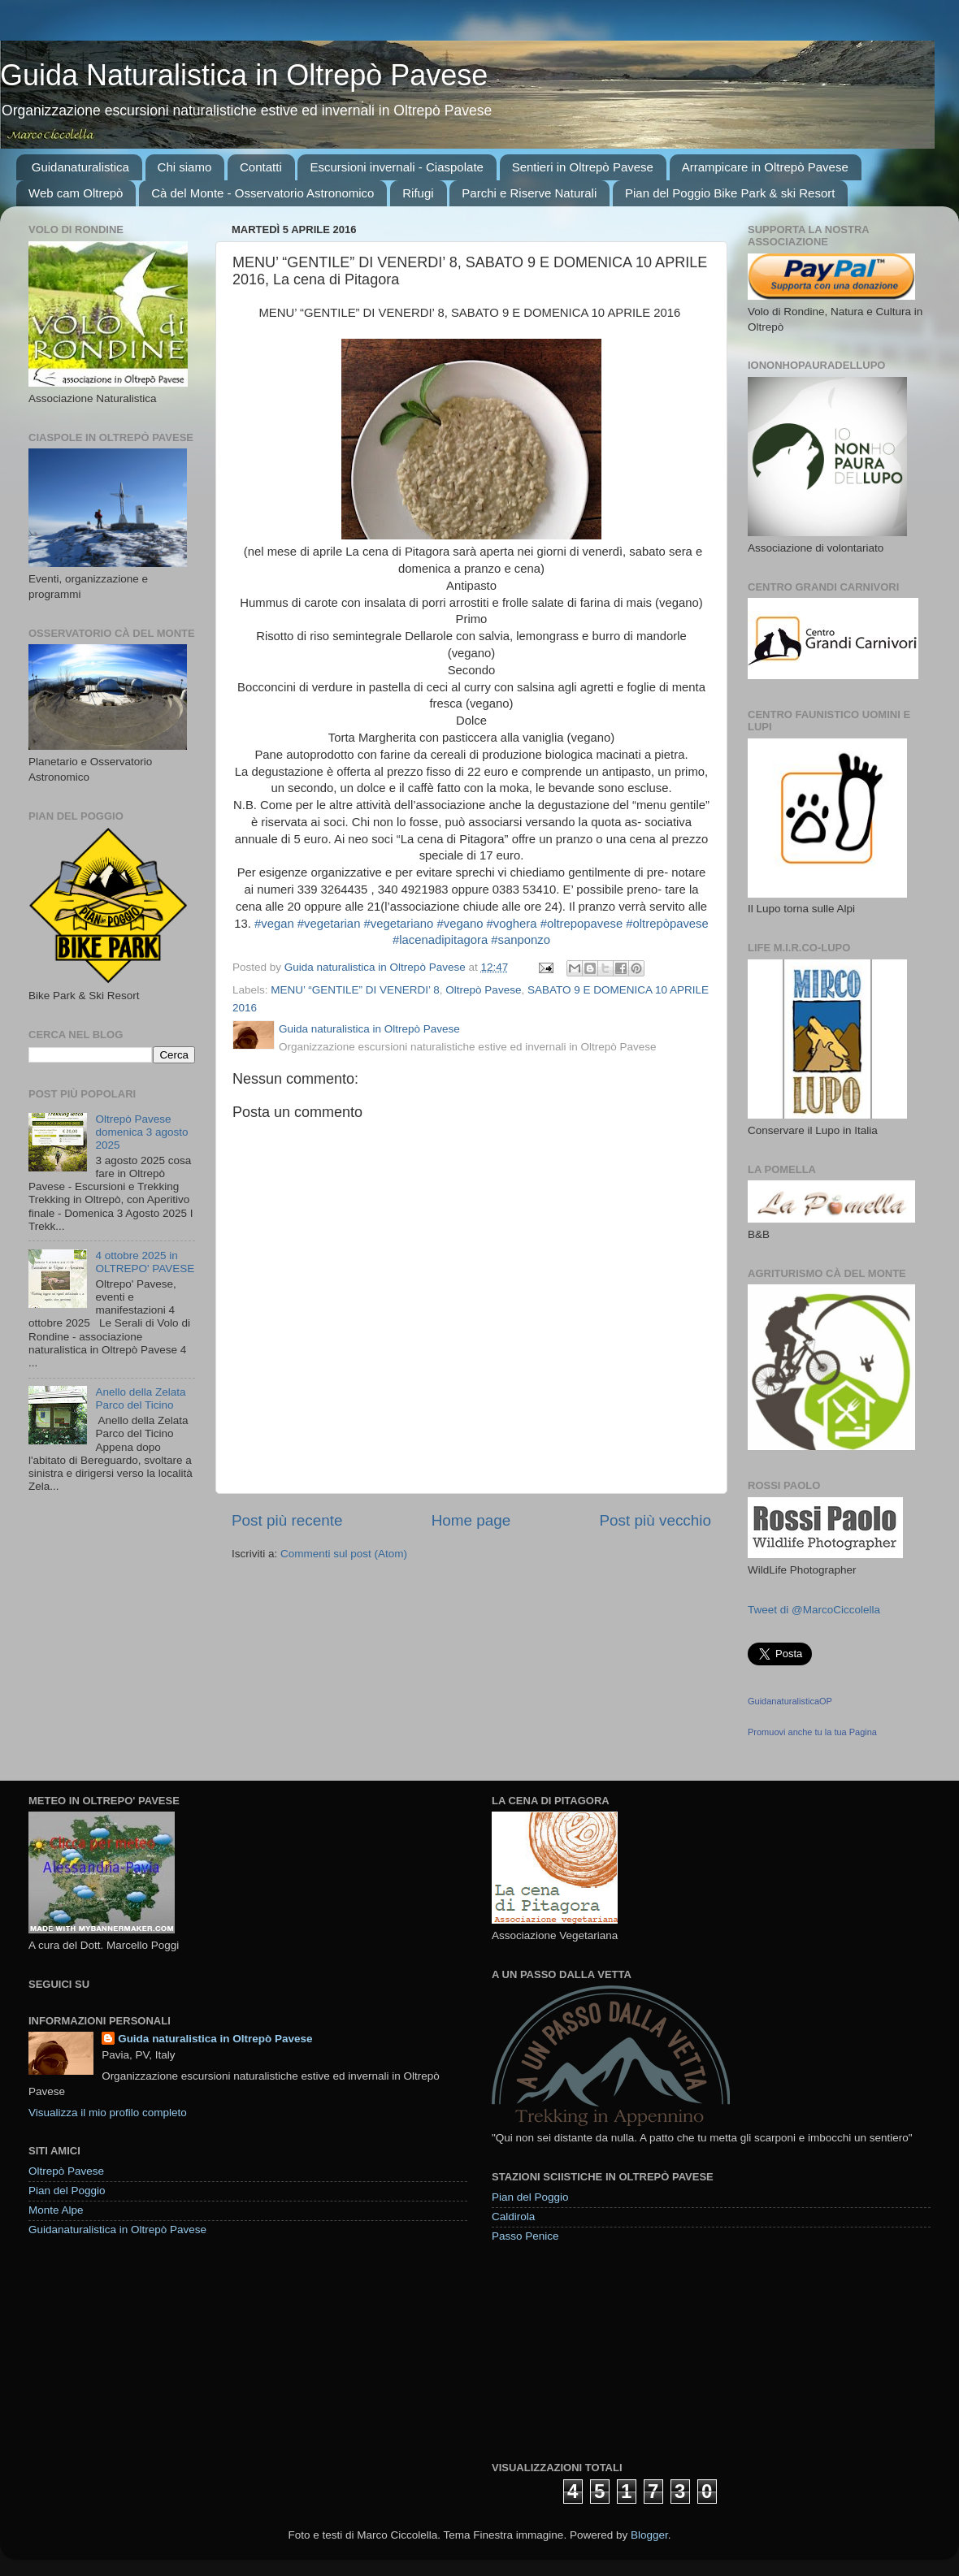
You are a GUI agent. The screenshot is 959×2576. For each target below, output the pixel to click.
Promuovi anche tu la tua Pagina (812, 1732)
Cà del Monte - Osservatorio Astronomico (262, 193)
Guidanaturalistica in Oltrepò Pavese (117, 2229)
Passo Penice (525, 2236)
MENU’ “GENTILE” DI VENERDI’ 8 (355, 990)
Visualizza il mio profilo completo (107, 2112)
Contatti (261, 167)
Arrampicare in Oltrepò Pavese (765, 167)
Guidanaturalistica (80, 167)
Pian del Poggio (67, 2190)
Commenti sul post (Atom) (343, 1554)
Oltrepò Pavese (483, 990)
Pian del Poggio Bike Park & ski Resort (730, 193)
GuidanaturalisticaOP (790, 1701)
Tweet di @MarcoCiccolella (814, 1610)
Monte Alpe (56, 2210)
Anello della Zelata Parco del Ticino (140, 1398)
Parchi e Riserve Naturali (529, 193)
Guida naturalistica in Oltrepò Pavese (215, 2039)
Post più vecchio (655, 1520)
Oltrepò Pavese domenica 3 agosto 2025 (141, 1132)
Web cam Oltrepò (75, 193)
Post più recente (287, 1520)
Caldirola (513, 2216)
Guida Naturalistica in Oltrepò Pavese (244, 75)
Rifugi (417, 193)
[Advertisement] (575, 2351)
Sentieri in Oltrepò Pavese (582, 167)
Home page (471, 1520)
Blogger (649, 2535)
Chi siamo (185, 167)
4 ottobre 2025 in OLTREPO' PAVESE (144, 1262)
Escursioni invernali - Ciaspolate (396, 167)
